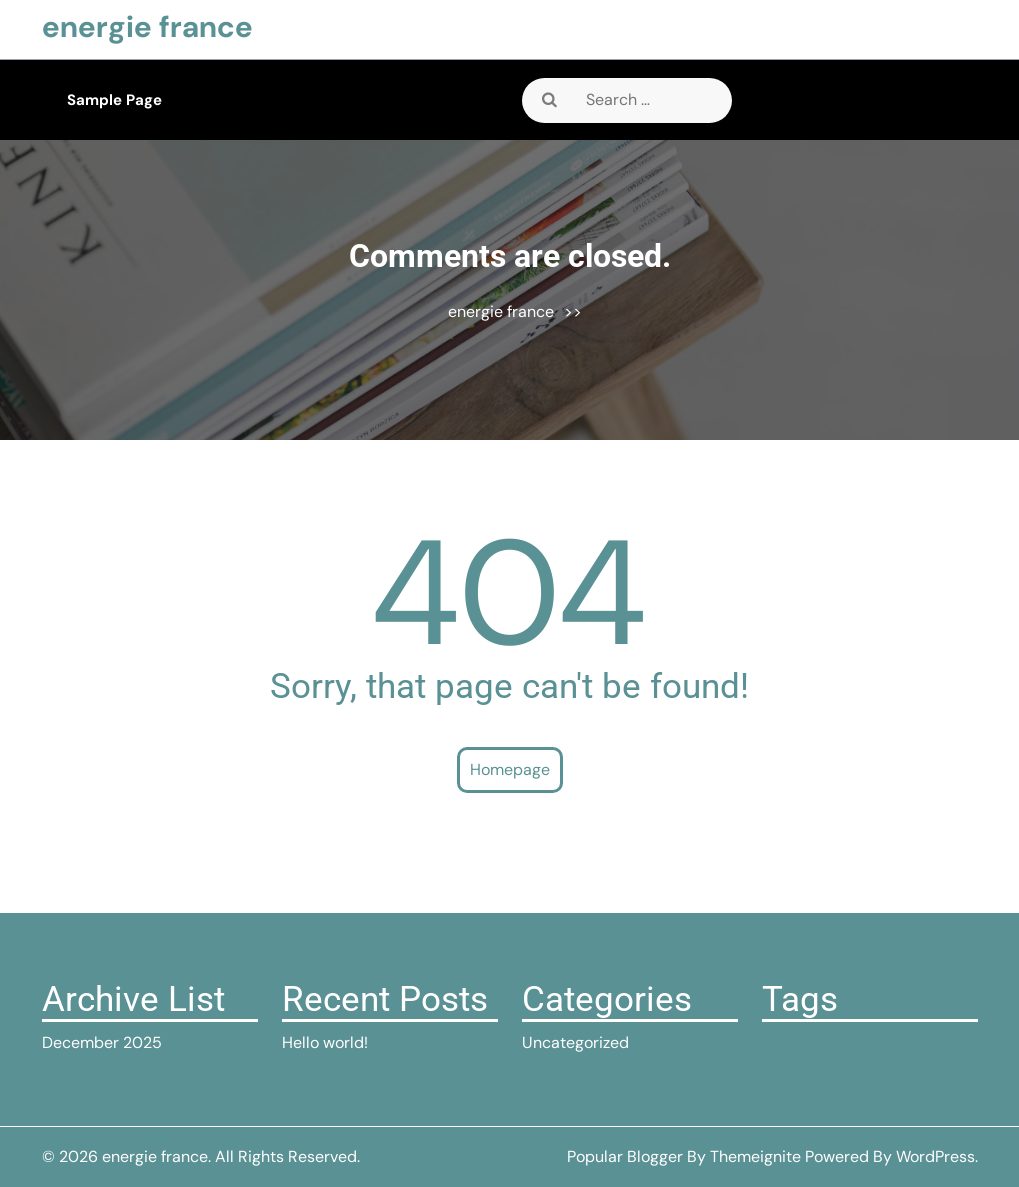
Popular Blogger (625, 1156)
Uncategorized (575, 1042)
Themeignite (755, 1156)
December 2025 (102, 1042)
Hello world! (325, 1042)
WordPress (935, 1156)
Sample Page (114, 100)
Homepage (510, 769)
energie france (147, 26)
